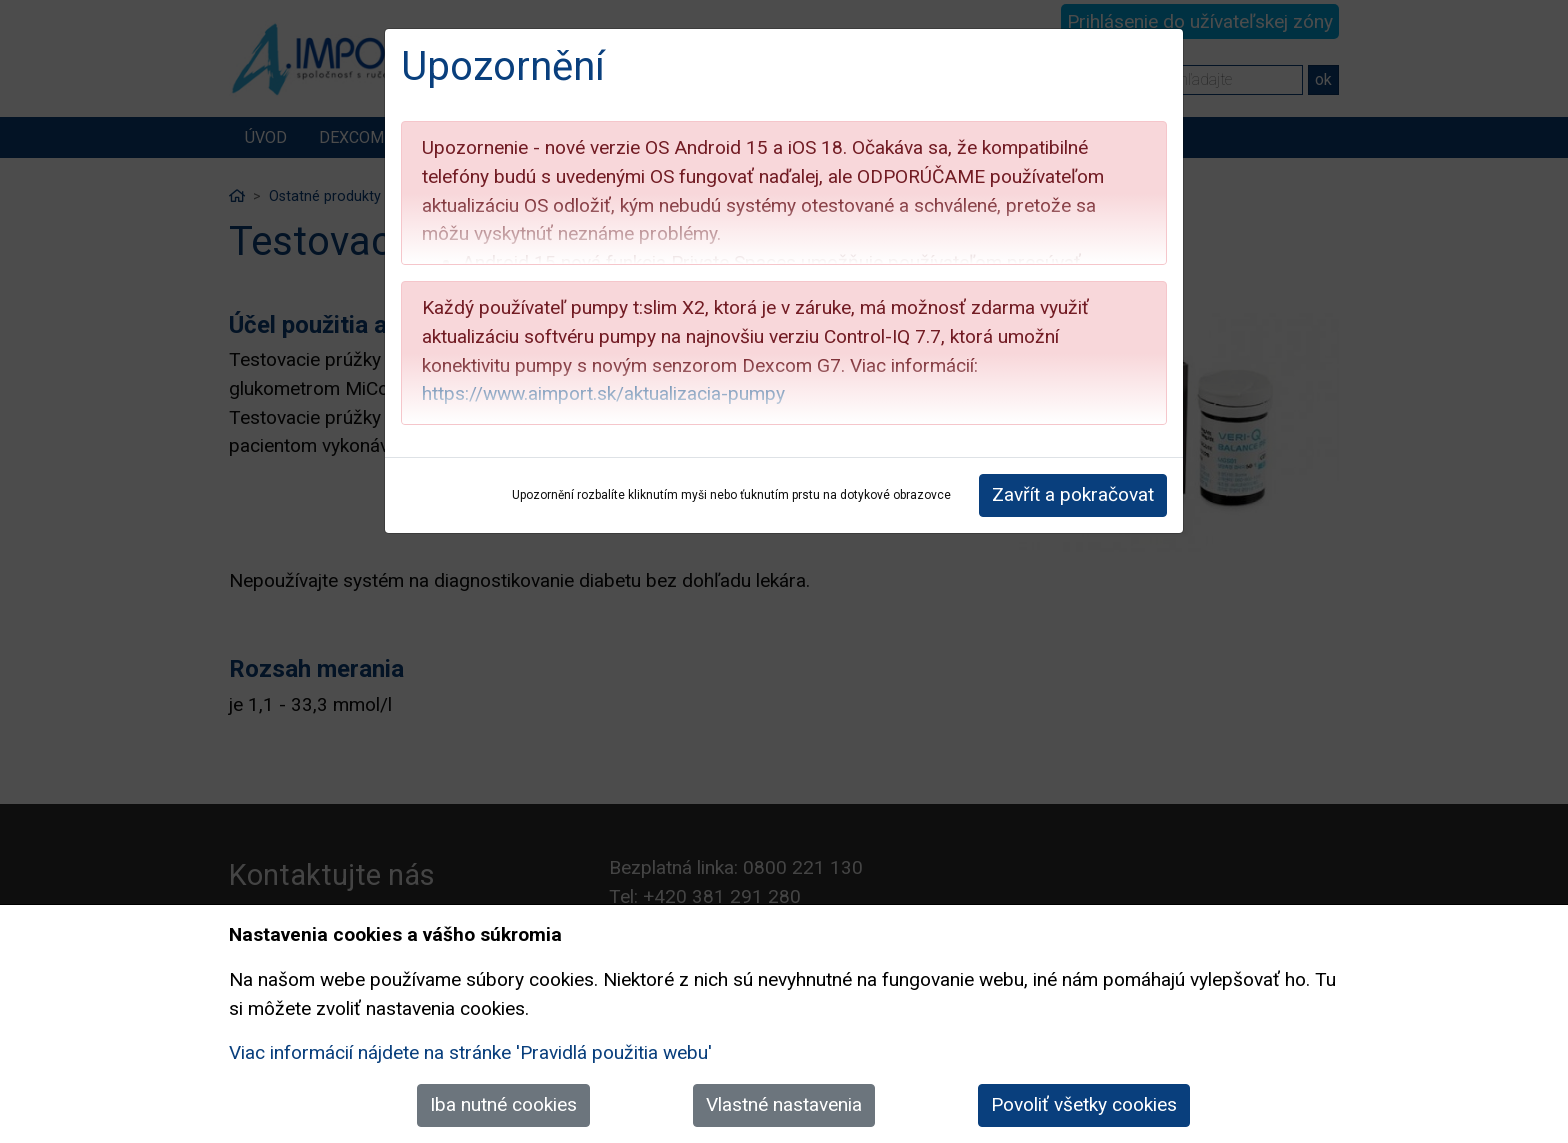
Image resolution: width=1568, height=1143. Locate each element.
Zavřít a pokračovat (1073, 494)
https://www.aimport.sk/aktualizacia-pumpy (603, 393)
